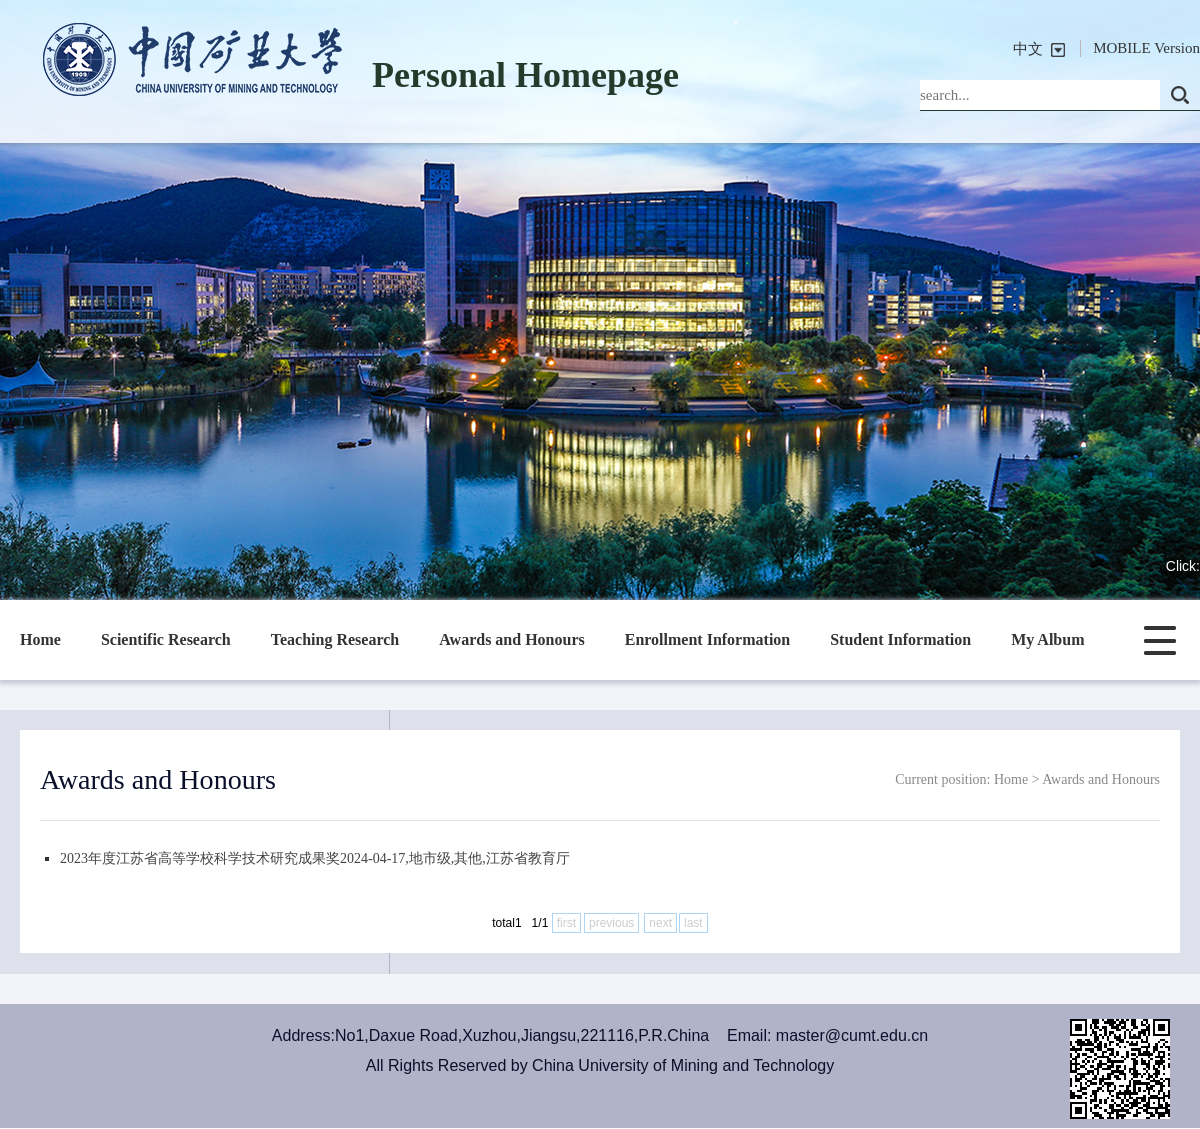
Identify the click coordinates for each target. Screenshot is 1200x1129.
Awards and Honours (512, 639)
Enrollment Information (707, 639)
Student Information (900, 639)
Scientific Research (166, 639)
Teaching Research (335, 639)
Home (40, 639)
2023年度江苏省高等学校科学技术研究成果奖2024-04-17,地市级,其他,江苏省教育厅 (315, 858)
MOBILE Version (1146, 48)
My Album (1047, 639)
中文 (1028, 49)
